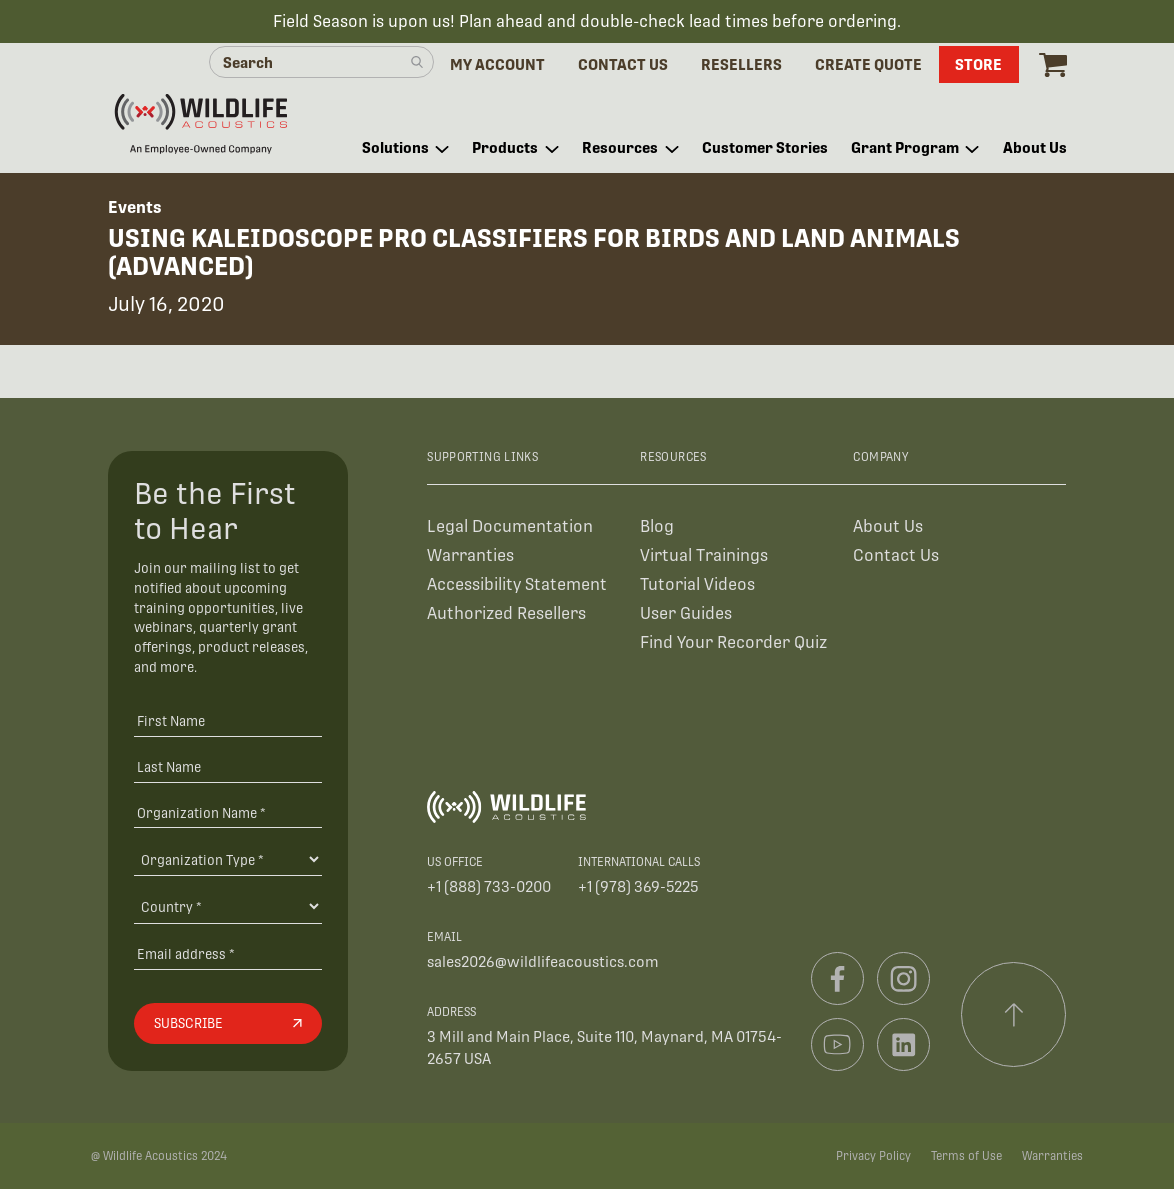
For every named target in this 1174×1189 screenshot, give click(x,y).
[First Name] (228, 720)
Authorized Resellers (506, 613)
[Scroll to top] (1014, 1015)
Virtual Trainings (704, 555)
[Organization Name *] (228, 812)
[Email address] (228, 953)
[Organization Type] (228, 859)
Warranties (470, 555)
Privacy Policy (873, 1156)
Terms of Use (966, 1156)
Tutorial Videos (697, 584)
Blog (657, 526)
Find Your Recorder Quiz (733, 642)
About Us (888, 526)
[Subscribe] (228, 1024)
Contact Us (896, 555)
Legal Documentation (510, 526)
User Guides (686, 613)
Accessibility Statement (517, 584)
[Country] (228, 906)
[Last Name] (228, 766)
